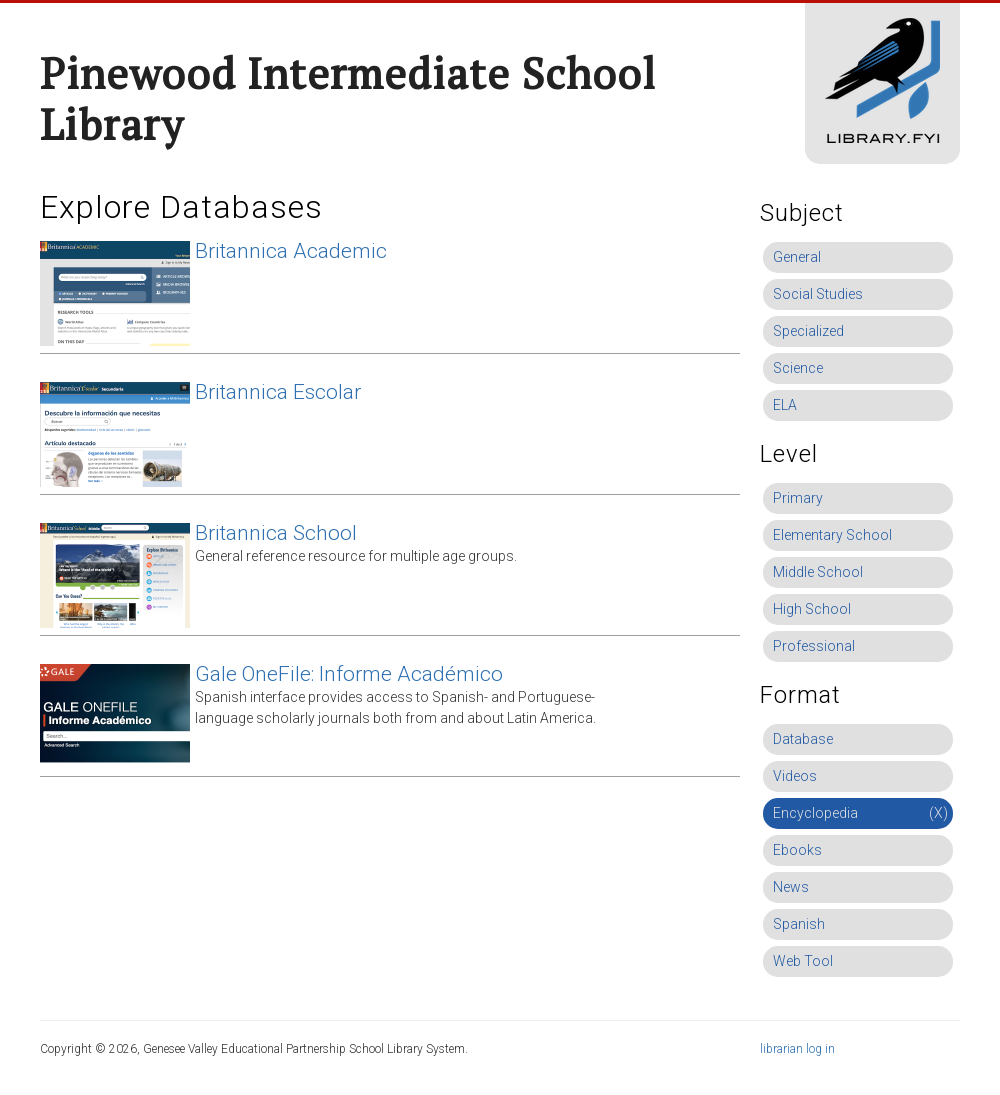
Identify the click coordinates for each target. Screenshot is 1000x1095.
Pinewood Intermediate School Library (348, 98)
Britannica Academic (291, 251)
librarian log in (797, 1049)
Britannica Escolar (278, 392)
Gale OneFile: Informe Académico (349, 674)
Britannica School (276, 533)
